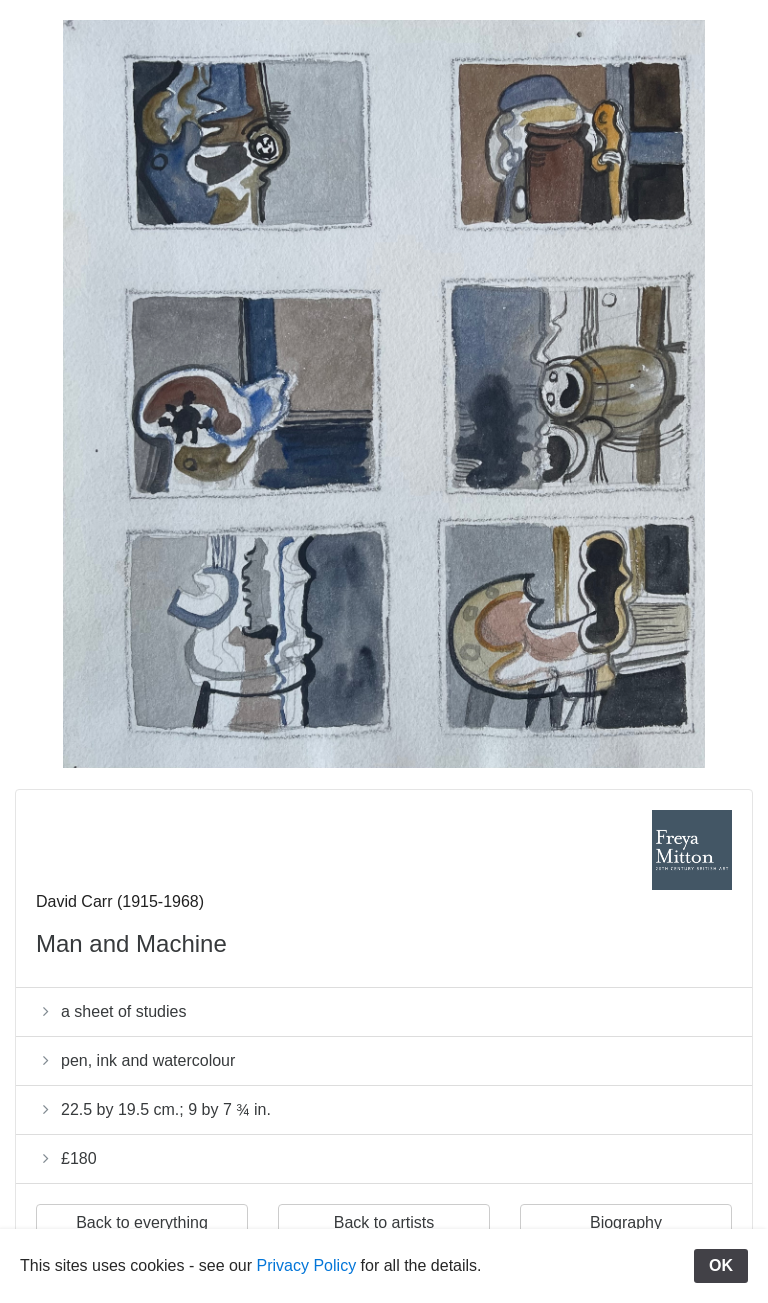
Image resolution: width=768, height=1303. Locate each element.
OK (721, 1265)
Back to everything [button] (142, 1222)
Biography (626, 1222)
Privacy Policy (307, 1265)
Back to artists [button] (384, 1222)
